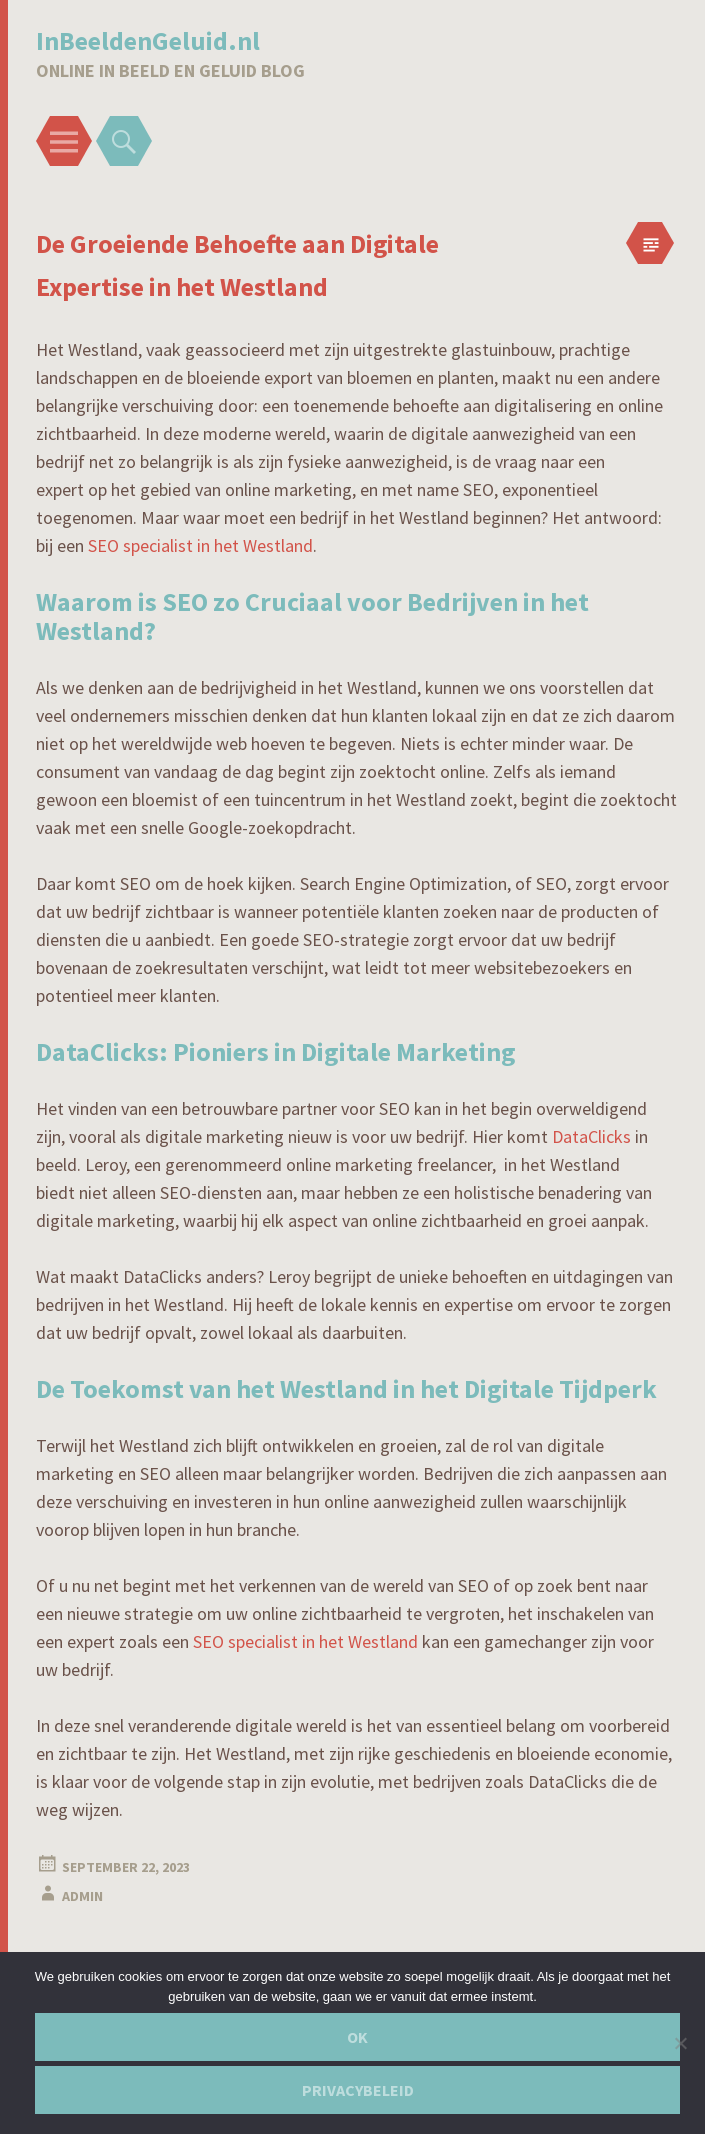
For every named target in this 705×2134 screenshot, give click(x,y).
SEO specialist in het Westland (200, 545)
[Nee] (680, 2043)
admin (82, 1896)
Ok (357, 2037)
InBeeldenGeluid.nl (148, 40)
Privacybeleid (358, 2090)
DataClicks (591, 1136)
